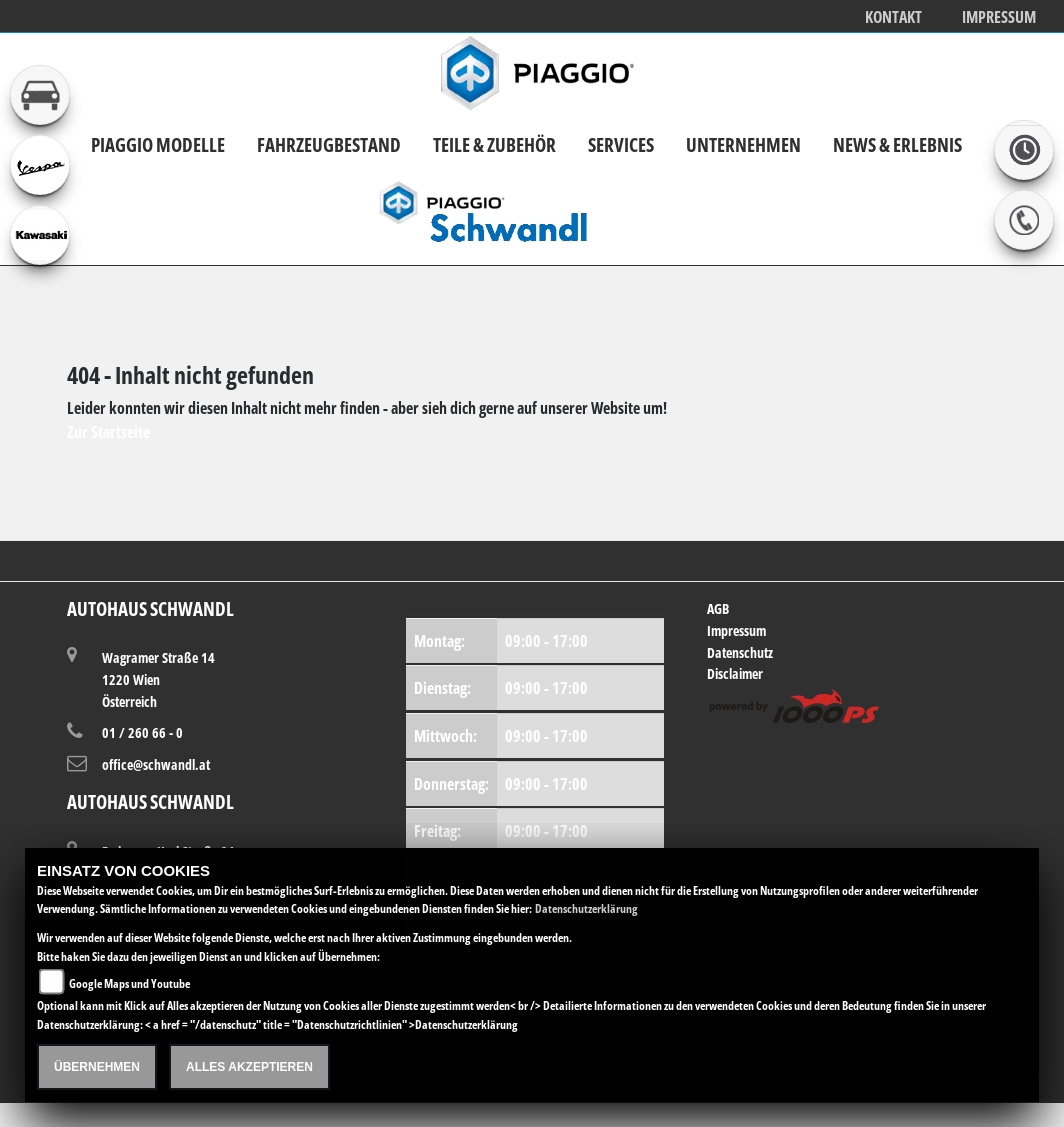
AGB (718, 608)
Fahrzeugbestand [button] (329, 144)
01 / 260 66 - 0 (142, 732)
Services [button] (621, 144)
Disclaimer (735, 673)
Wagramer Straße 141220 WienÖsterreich (158, 678)
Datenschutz (740, 652)
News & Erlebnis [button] (897, 144)
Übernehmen (97, 1067)
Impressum (999, 17)
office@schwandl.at (156, 764)
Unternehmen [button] (743, 144)
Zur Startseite (108, 432)
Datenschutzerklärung (586, 908)
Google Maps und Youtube (129, 983)
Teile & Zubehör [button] (494, 144)
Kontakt (893, 17)
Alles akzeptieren (249, 1067)
